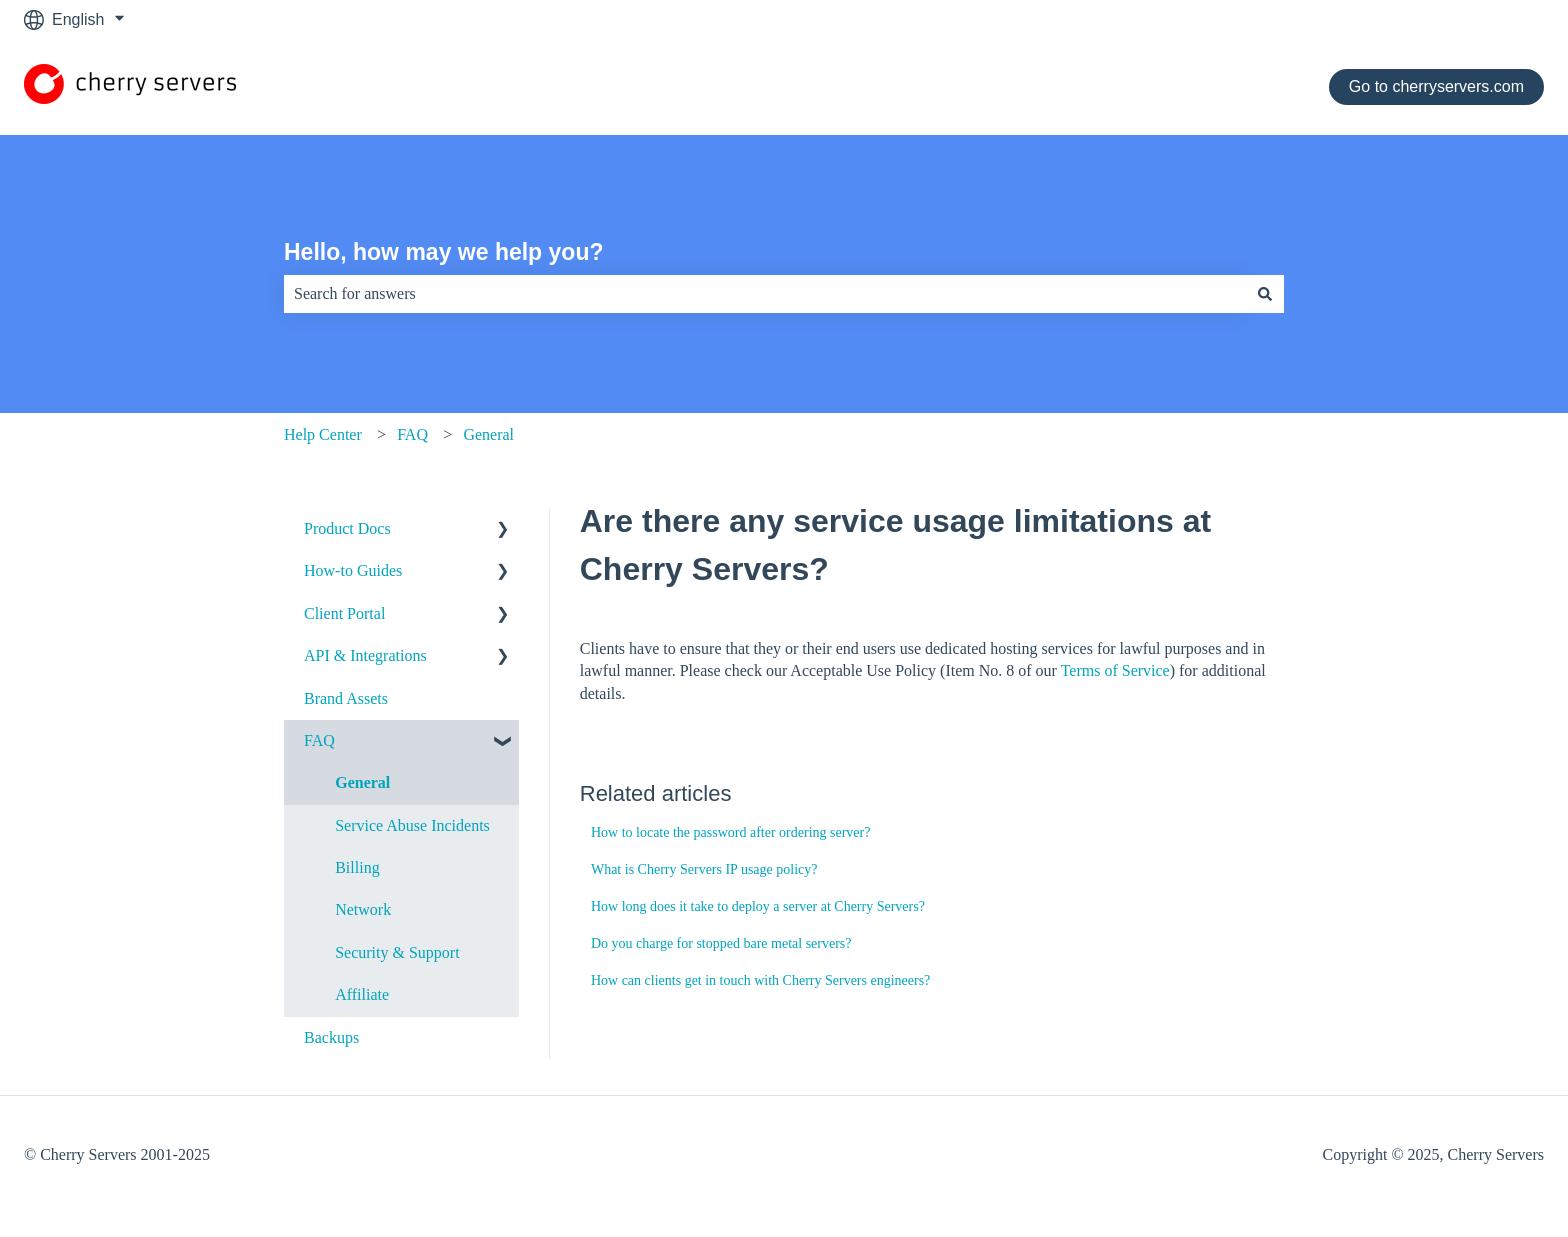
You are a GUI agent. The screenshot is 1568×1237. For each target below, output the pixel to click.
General (488, 434)
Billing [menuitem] (357, 867)
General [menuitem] (362, 782)
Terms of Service (1115, 670)
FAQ (412, 434)
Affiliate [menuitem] (362, 994)
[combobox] (765, 294)
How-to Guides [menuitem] (353, 570)
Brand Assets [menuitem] (346, 698)
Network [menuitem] (363, 909)
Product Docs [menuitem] (347, 528)
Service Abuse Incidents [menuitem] (412, 825)
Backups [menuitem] (331, 1037)
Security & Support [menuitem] (397, 952)
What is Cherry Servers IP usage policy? (704, 869)
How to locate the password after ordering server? (731, 832)
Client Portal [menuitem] (344, 613)
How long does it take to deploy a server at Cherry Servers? (758, 906)
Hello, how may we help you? (444, 252)
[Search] (1265, 294)
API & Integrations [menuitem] (365, 655)
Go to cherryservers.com (1436, 86)
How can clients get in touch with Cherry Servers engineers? (760, 980)
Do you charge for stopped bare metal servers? (721, 943)
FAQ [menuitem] (319, 740)
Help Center (323, 434)
